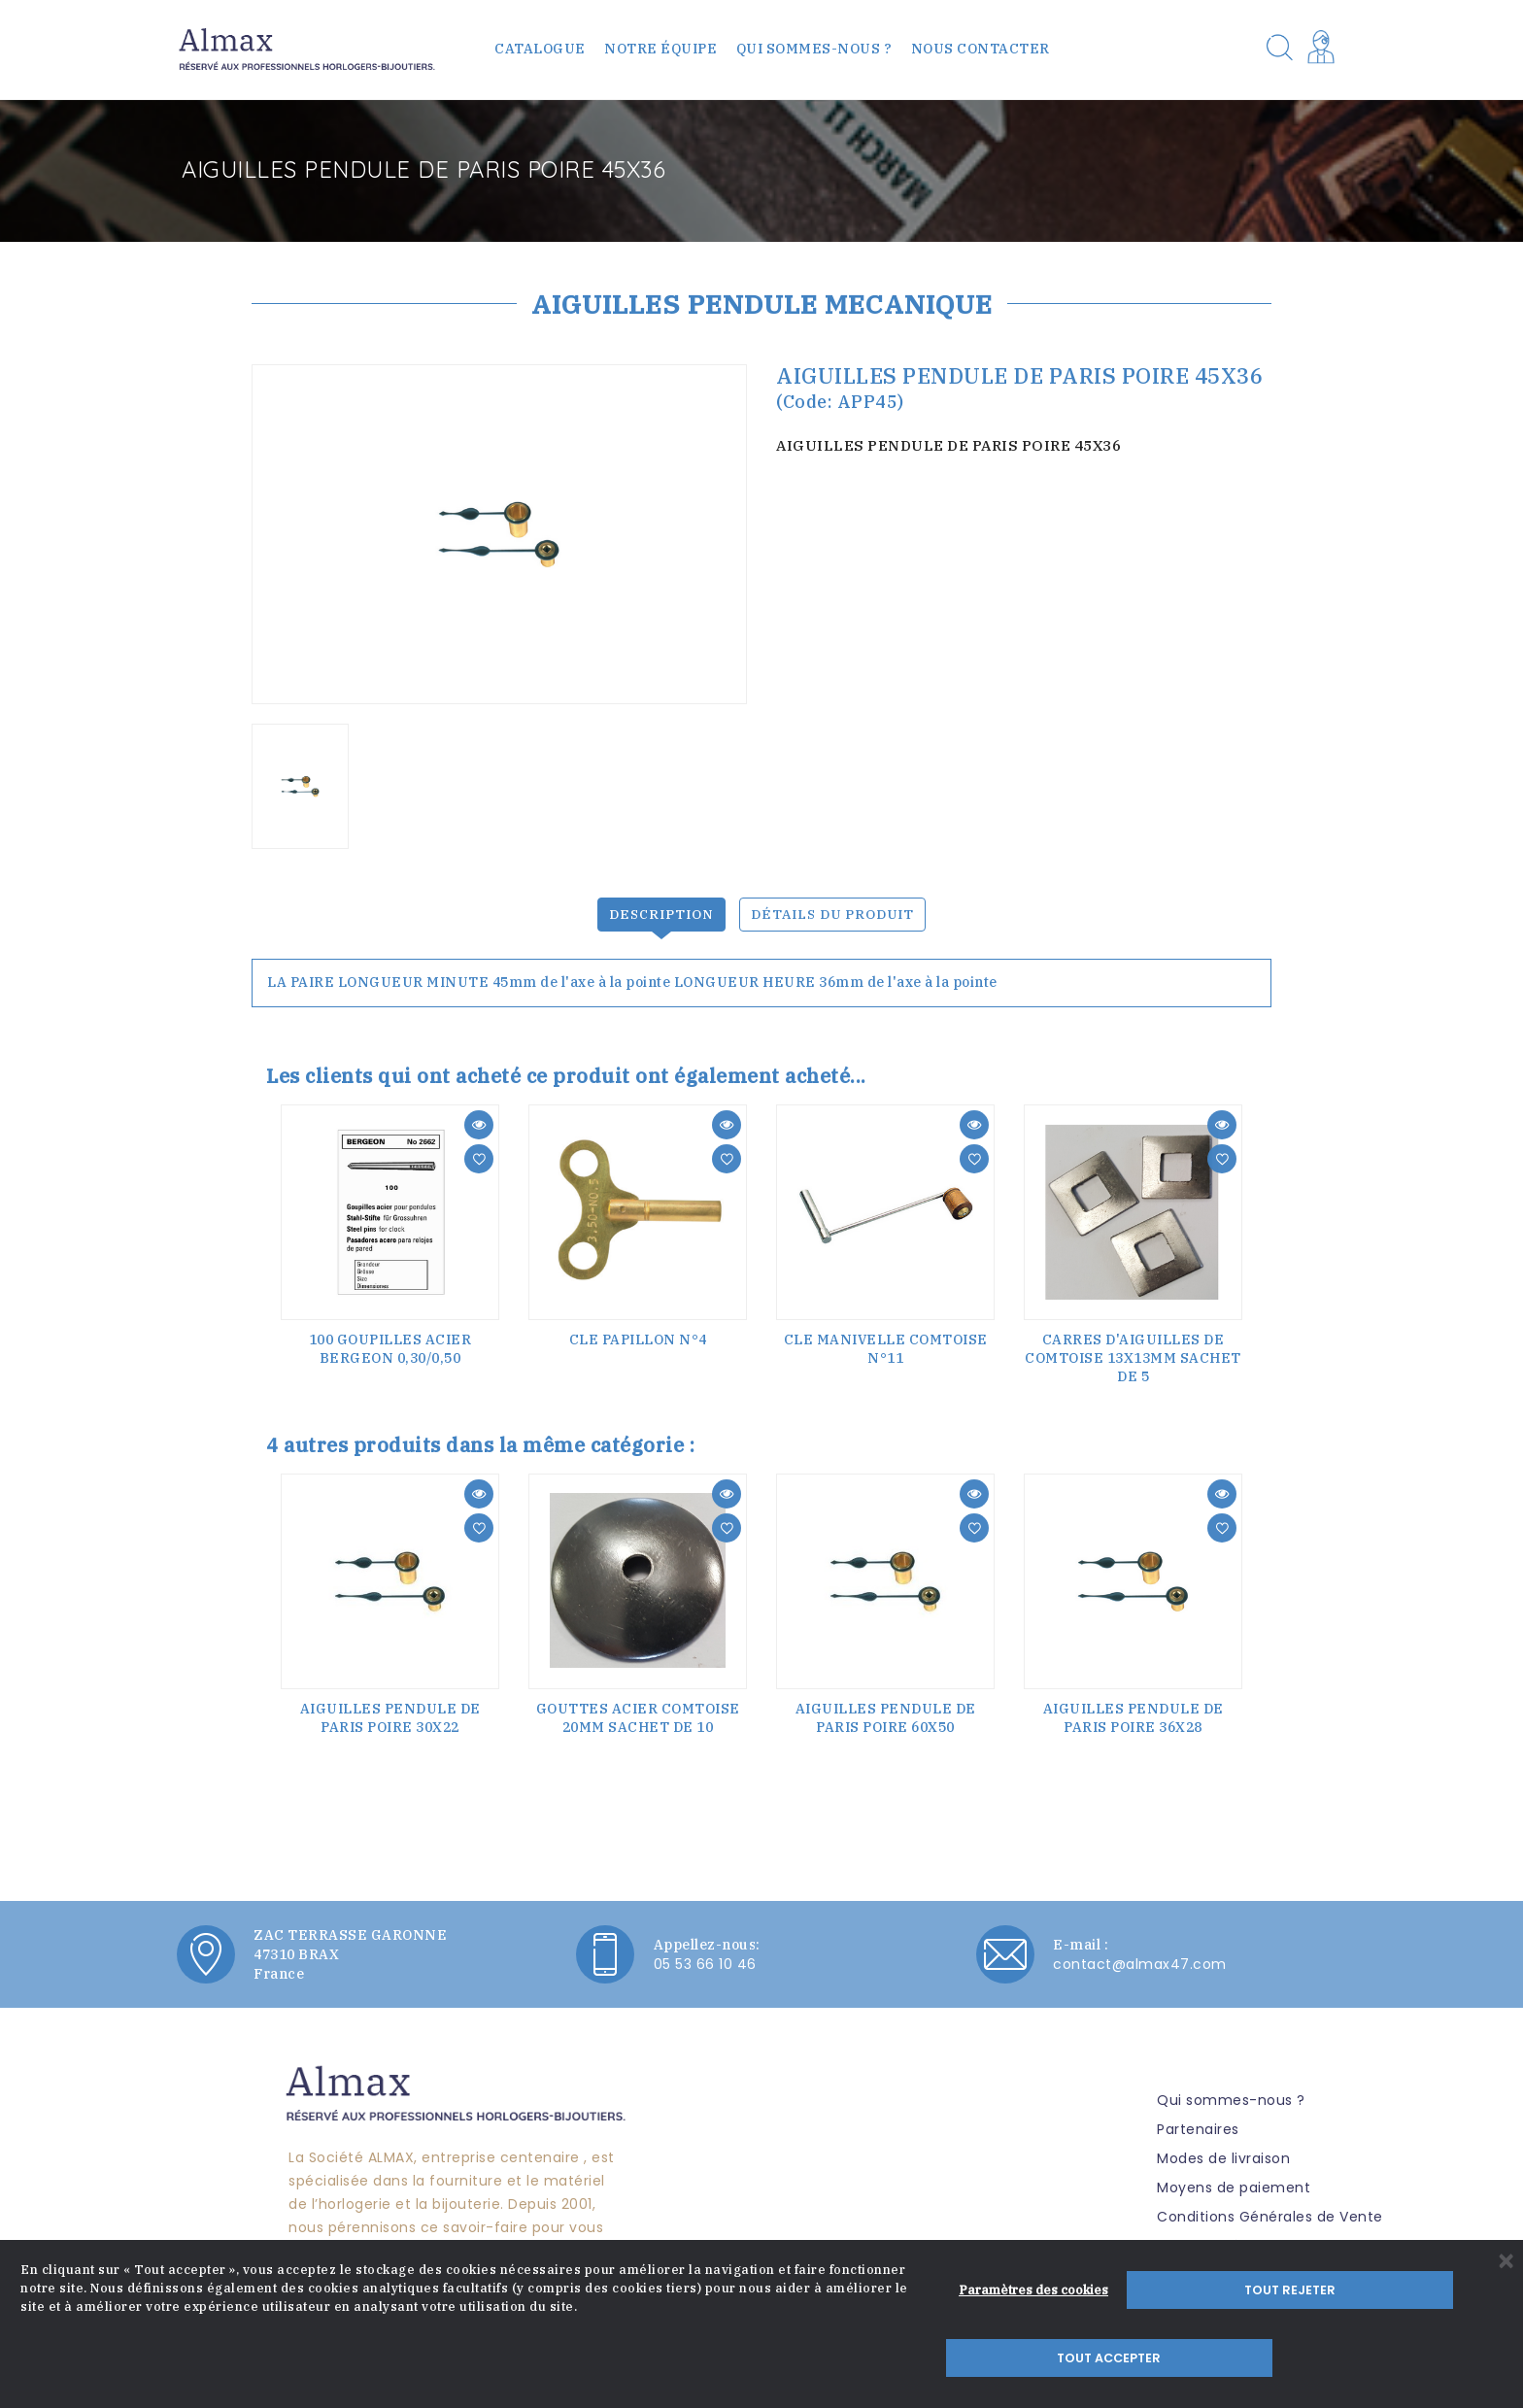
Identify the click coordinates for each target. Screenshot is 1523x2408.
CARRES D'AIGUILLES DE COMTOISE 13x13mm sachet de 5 (1133, 1350)
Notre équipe (660, 48)
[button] (1324, 49)
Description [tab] (659, 906)
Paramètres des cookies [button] (1033, 2357)
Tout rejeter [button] (1214, 2358)
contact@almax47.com (1140, 1956)
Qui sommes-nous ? (814, 48)
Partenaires (1198, 2121)
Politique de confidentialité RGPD (1276, 2267)
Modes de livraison (1223, 2150)
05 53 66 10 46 (705, 1956)
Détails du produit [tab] (834, 906)
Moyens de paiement (1233, 2179)
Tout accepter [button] (1394, 2358)
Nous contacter (980, 48)
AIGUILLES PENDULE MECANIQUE (762, 304)
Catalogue (540, 48)
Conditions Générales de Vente (1270, 2209)
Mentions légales (1217, 2238)
